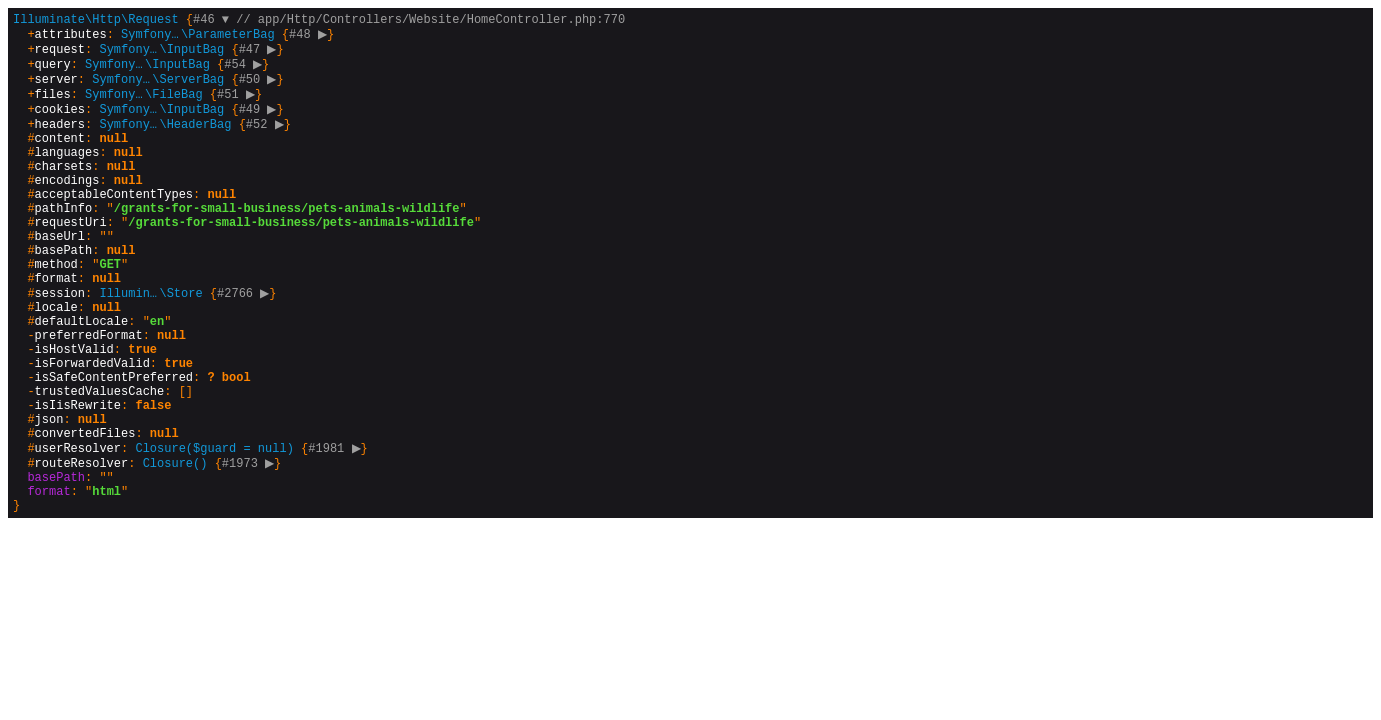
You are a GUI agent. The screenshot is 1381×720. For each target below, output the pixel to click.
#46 (211, 21)
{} (319, 310)
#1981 (337, 531)
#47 (260, 55)
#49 (260, 123)
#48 (310, 38)
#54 (245, 72)
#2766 (246, 344)
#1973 (251, 548)
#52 (267, 140)
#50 (260, 89)
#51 (238, 106)
